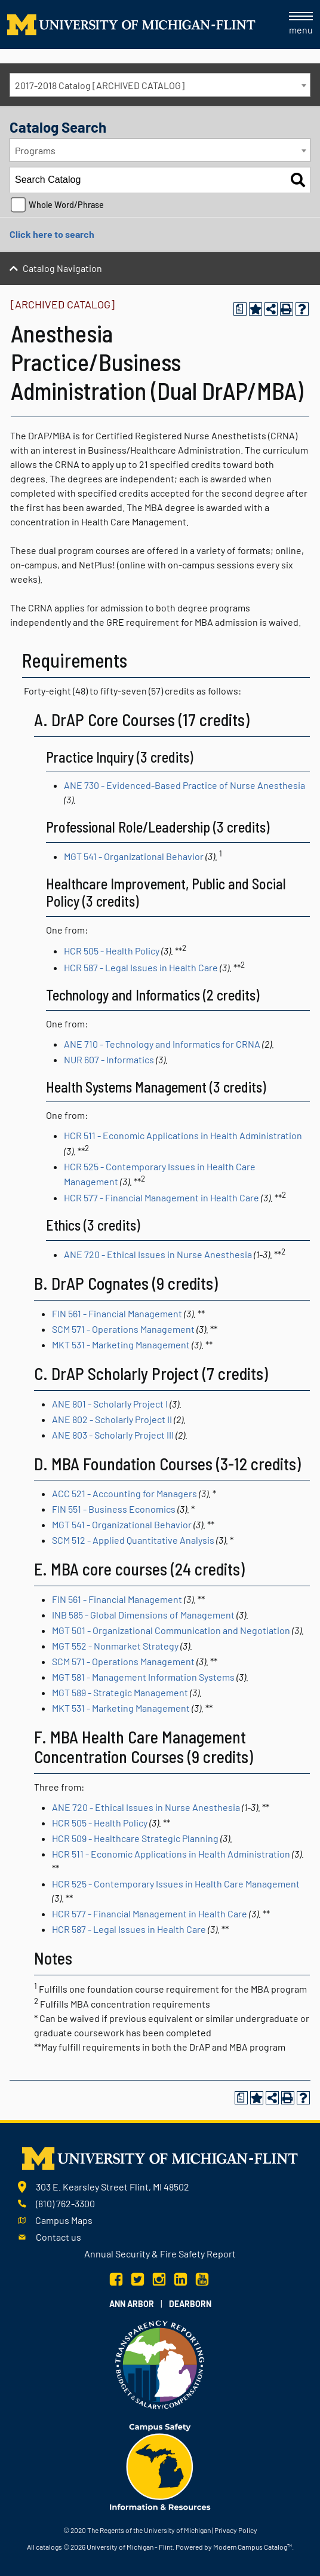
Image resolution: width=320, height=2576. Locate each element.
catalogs (49, 2547)
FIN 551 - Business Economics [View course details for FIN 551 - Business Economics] (114, 1509)
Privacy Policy (235, 2530)
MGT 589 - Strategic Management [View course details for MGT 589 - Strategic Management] (120, 1692)
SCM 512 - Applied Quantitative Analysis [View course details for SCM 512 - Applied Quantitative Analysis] (133, 1540)
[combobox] (160, 85)
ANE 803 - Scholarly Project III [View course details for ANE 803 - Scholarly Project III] (113, 1434)
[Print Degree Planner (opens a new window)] (240, 309)
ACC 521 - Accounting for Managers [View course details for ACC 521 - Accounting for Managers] (124, 1493)
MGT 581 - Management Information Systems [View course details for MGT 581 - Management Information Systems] (143, 1676)
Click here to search (52, 234)
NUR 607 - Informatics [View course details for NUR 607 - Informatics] (109, 1059)
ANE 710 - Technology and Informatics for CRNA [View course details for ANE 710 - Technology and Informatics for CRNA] (162, 1044)
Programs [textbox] (35, 150)
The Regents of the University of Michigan (149, 2530)
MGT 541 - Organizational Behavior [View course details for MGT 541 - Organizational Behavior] (134, 856)
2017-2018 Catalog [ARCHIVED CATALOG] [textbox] (99, 85)
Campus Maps (64, 2220)
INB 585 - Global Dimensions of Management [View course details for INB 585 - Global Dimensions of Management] (143, 1614)
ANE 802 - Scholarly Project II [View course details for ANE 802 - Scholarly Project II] (112, 1419)
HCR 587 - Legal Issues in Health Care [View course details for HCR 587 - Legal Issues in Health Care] (141, 967)
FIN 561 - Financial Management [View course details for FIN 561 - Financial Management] (117, 1313)
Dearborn (190, 2304)
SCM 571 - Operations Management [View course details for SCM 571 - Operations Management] (123, 1329)
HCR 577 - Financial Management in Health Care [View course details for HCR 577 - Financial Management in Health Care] (161, 1197)
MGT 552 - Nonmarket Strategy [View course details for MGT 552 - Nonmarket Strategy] (115, 1645)
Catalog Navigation (62, 268)
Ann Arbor (131, 2304)
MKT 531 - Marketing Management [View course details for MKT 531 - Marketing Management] (121, 1344)
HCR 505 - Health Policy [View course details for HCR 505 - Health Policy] (111, 950)
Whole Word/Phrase (66, 205)
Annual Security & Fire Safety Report (160, 2253)
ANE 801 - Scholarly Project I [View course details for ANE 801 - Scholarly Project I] (110, 1403)
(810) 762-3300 (65, 2203)
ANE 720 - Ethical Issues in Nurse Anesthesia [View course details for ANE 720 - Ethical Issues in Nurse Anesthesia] (158, 1254)
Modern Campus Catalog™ (252, 2547)
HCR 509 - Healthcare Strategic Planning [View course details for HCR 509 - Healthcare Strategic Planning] (135, 1838)
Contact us (58, 2236)
